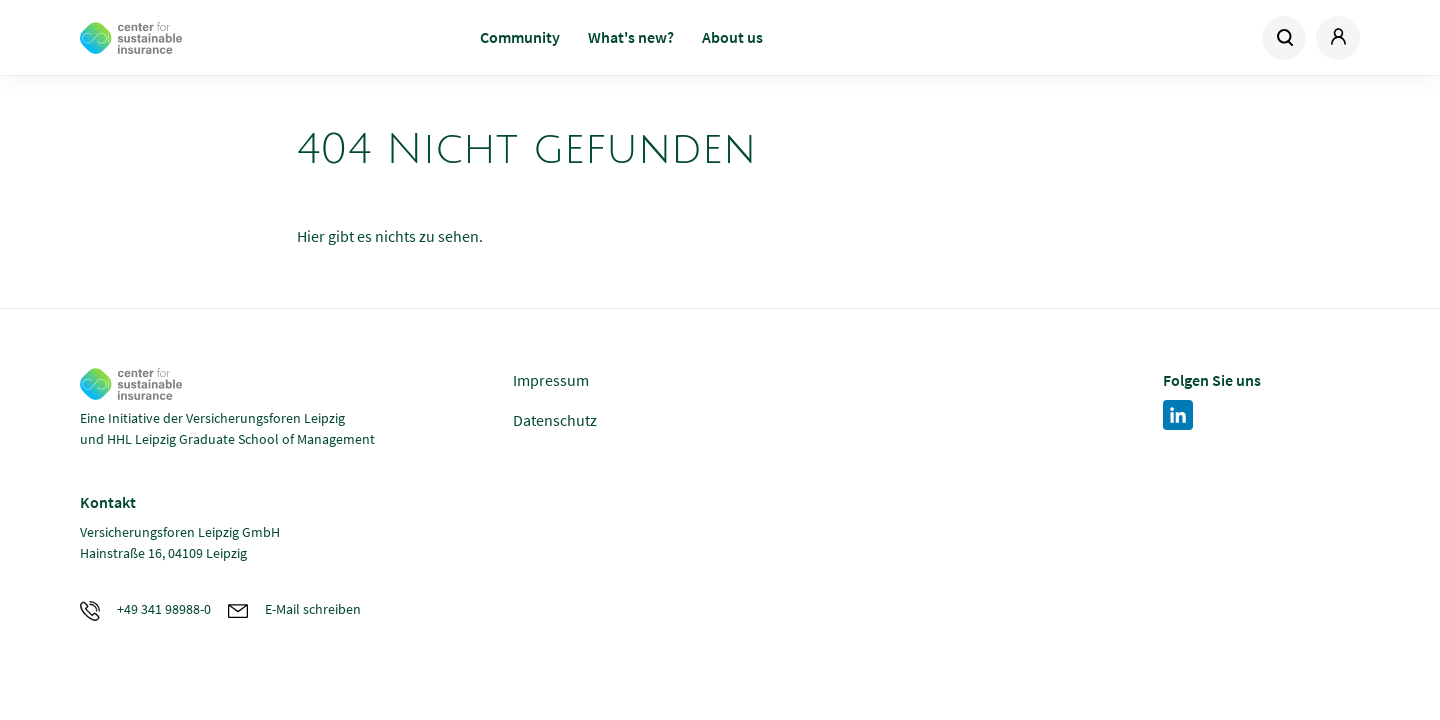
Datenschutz (555, 420)
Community (520, 37)
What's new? (631, 37)
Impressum (551, 380)
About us (732, 37)
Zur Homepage (222, 38)
